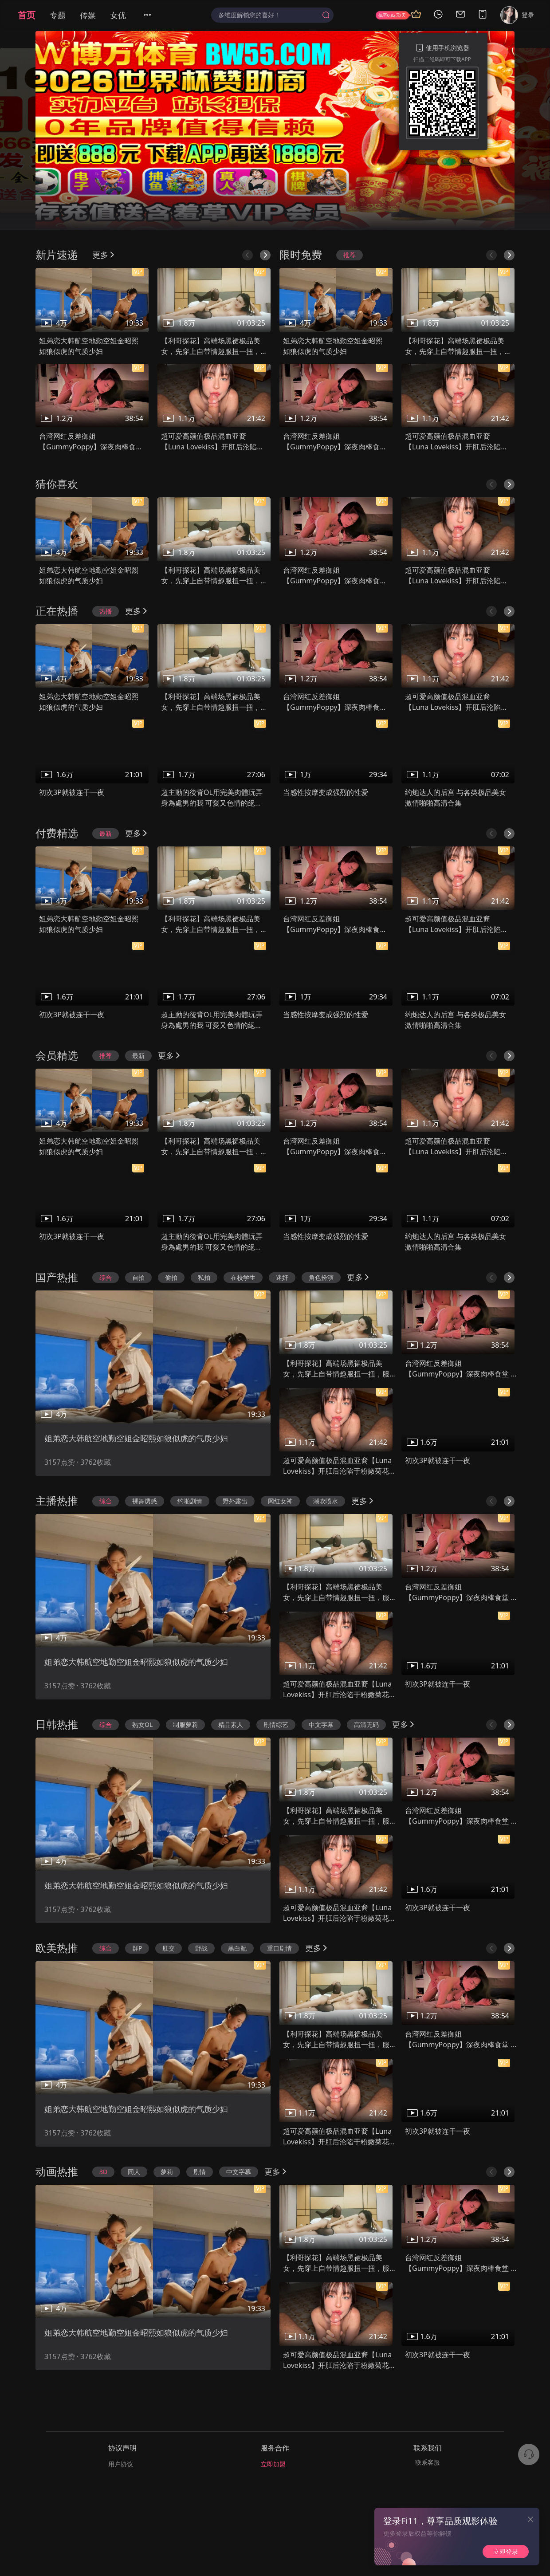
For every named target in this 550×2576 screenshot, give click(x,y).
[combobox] (272, 15)
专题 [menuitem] (58, 15)
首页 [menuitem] (26, 15)
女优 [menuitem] (118, 15)
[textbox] (268, 15)
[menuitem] (152, 15)
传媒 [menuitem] (88, 15)
